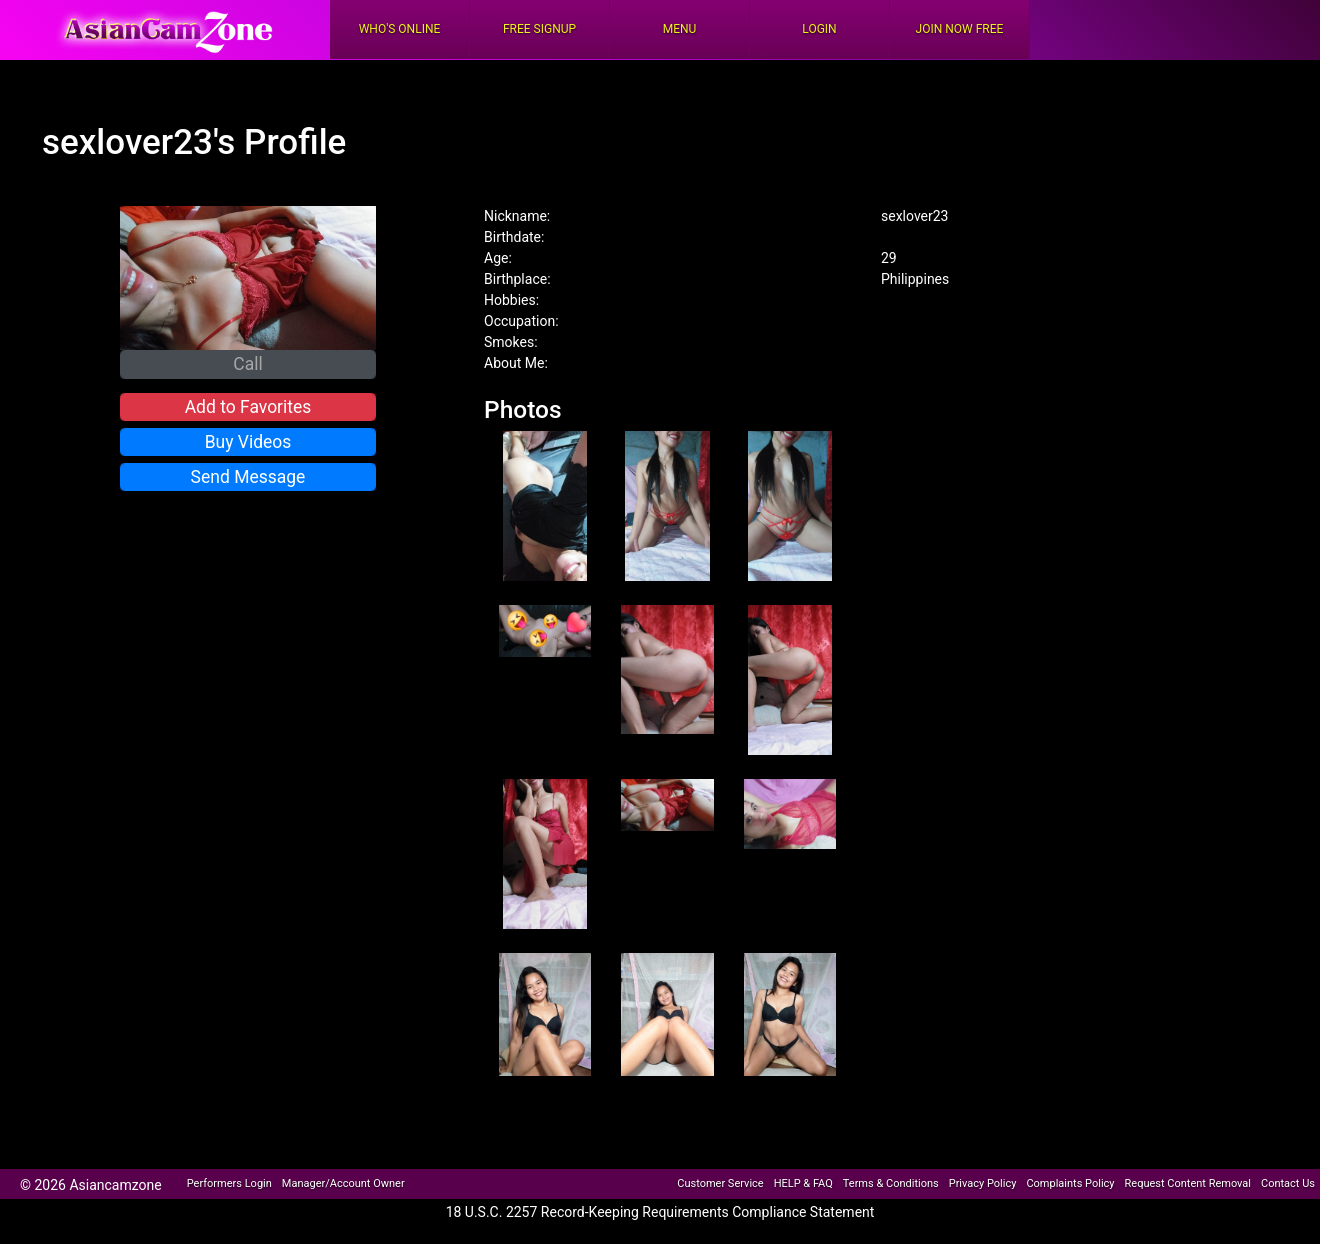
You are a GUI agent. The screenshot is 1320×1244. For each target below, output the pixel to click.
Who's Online (400, 29)
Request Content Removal (1188, 1183)
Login (819, 29)
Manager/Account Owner (343, 1183)
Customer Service (720, 1183)
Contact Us (1288, 1183)
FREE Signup (539, 29)
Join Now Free (960, 29)
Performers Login (229, 1183)
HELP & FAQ (803, 1183)
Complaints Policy (1070, 1183)
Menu (680, 29)
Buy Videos (248, 442)
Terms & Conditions (891, 1183)
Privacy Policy (983, 1183)
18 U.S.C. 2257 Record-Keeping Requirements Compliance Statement (660, 1212)
